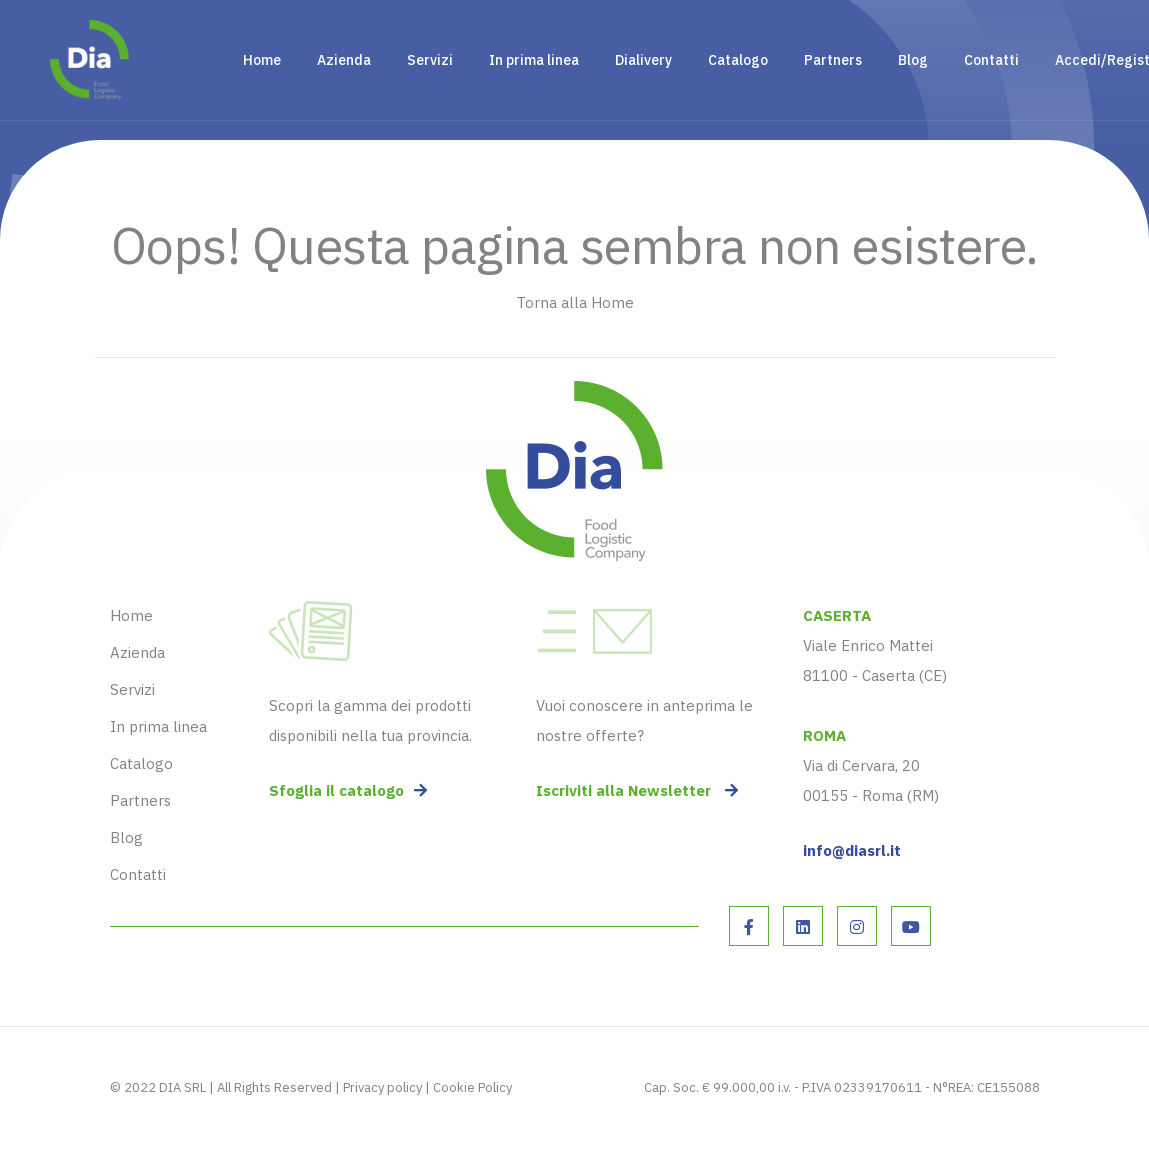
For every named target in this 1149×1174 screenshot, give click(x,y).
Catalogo (738, 60)
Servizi (430, 60)
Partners (833, 60)
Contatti (991, 60)
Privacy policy (382, 1087)
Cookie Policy (472, 1087)
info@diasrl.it (852, 850)
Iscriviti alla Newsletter (637, 790)
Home (262, 60)
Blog (913, 60)
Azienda (344, 60)
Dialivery (643, 60)
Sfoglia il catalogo (348, 790)
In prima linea (534, 60)
